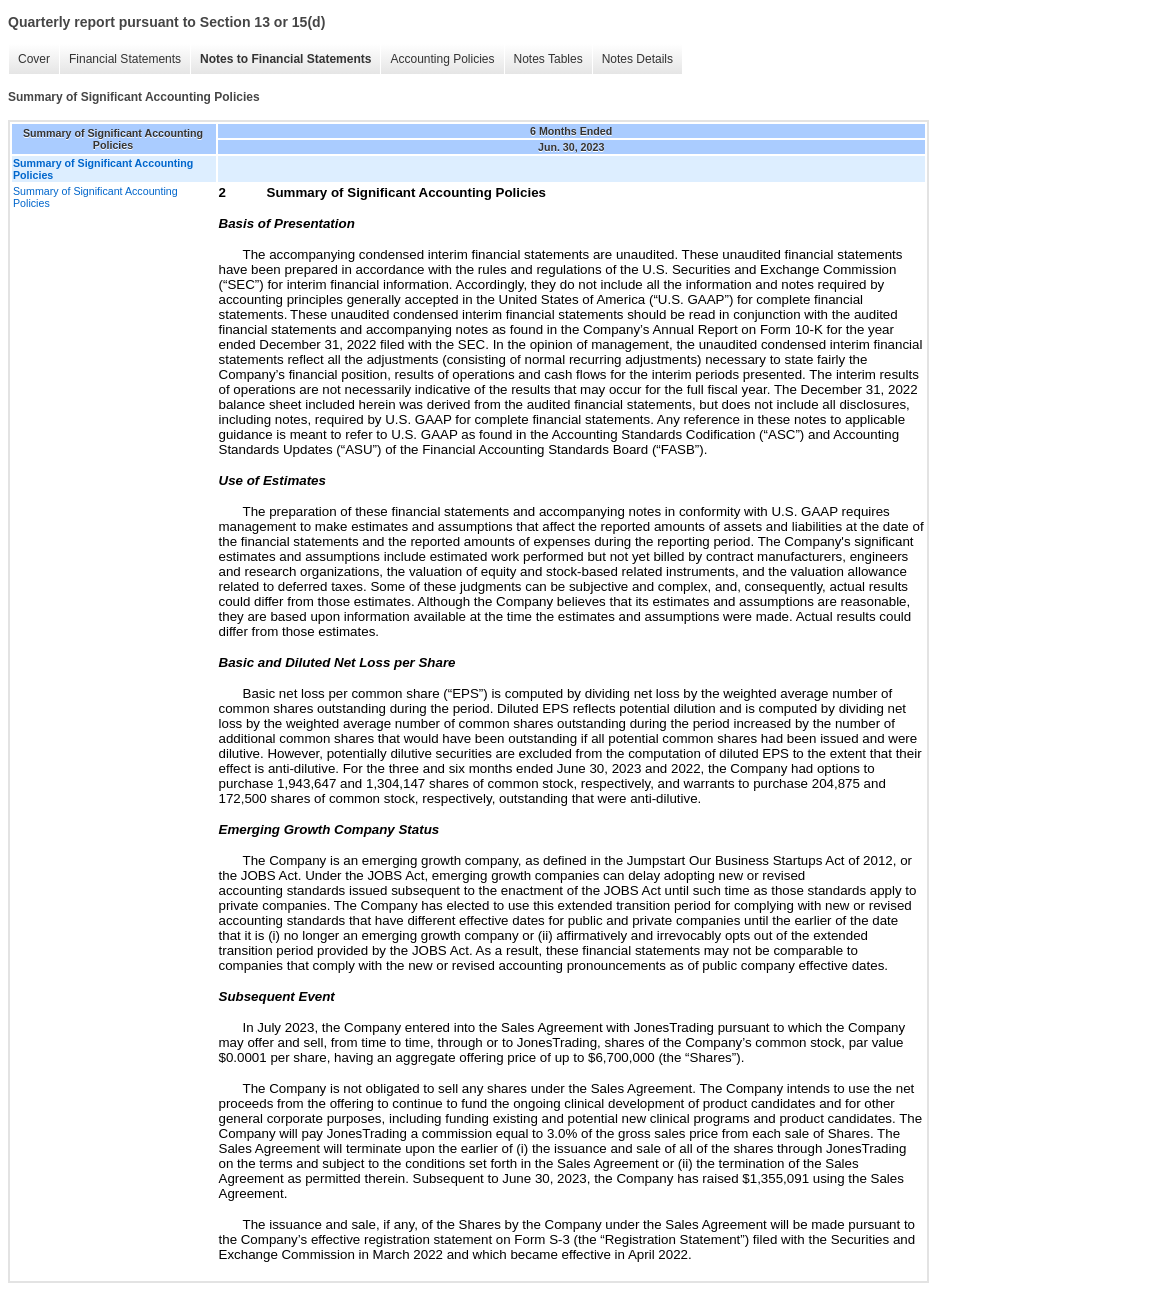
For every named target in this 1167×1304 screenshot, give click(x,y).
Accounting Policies (442, 59)
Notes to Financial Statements (285, 59)
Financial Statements (125, 59)
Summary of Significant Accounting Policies (95, 197)
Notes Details (637, 59)
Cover (34, 59)
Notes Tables (548, 59)
